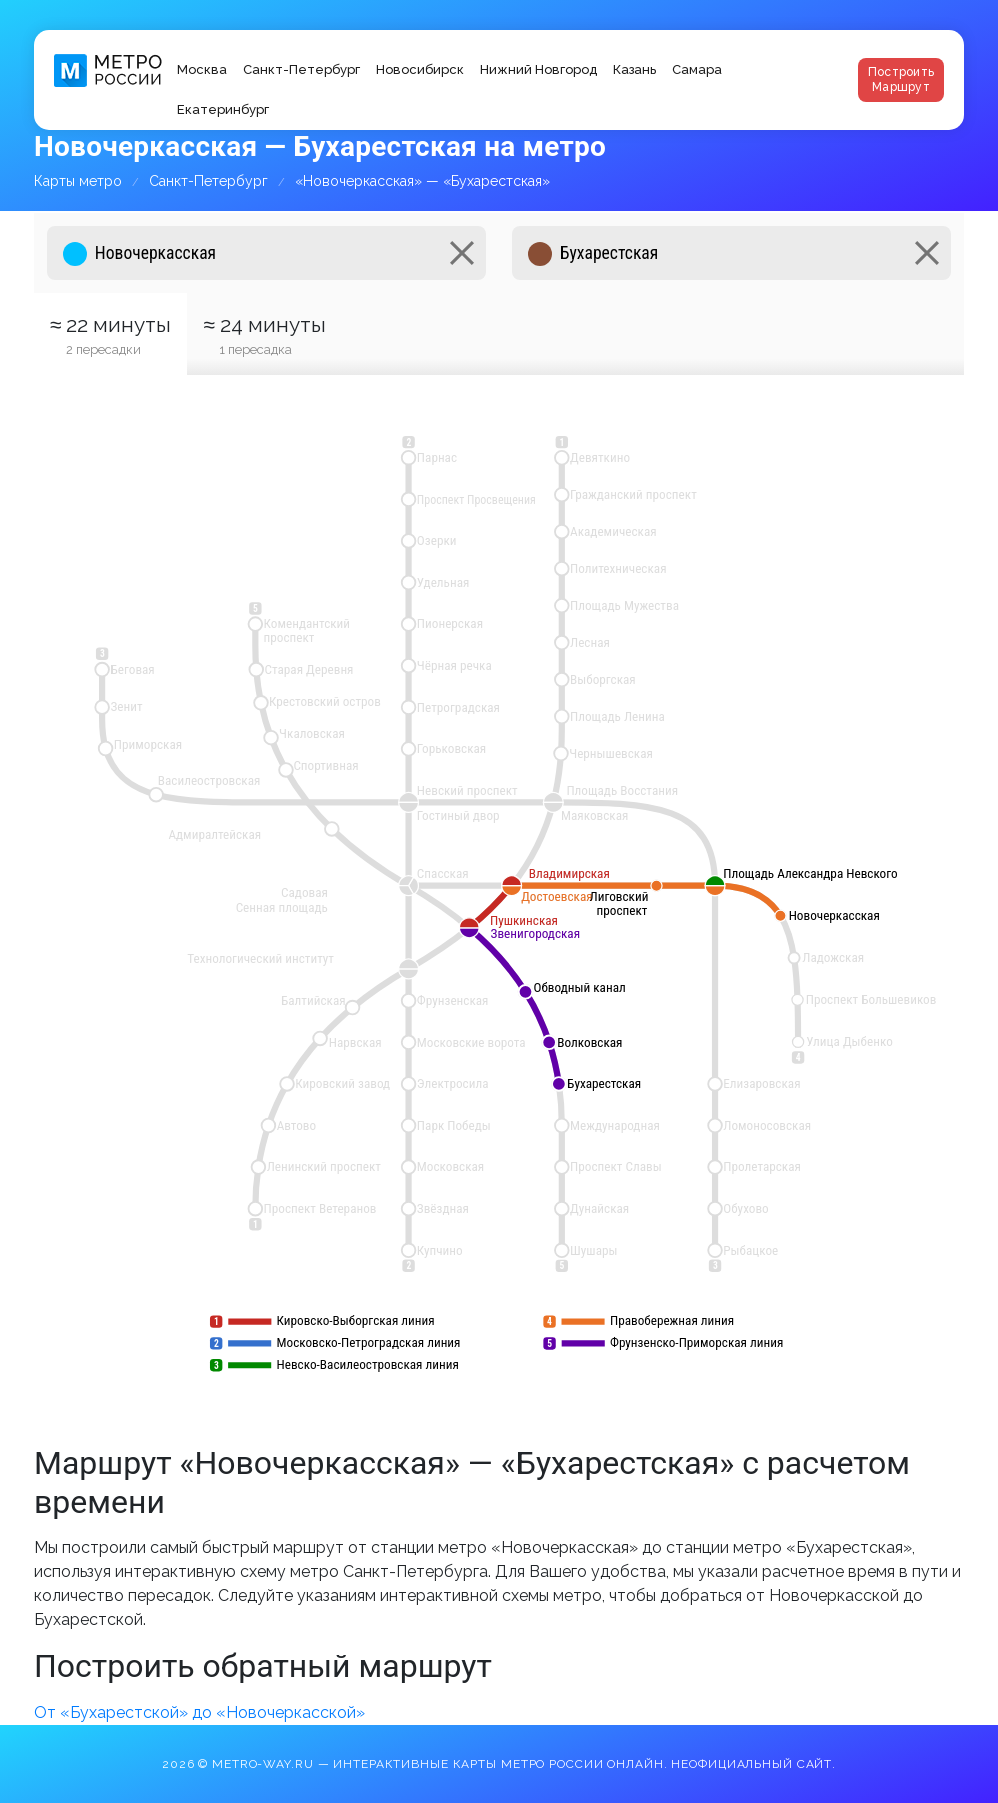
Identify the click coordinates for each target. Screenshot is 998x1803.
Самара (697, 69)
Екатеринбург (223, 109)
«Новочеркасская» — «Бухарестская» (422, 181)
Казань (634, 69)
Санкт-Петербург (301, 69)
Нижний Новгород (538, 69)
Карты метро (78, 181)
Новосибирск (420, 69)
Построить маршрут (901, 79)
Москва (202, 69)
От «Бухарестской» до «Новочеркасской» (199, 1712)
